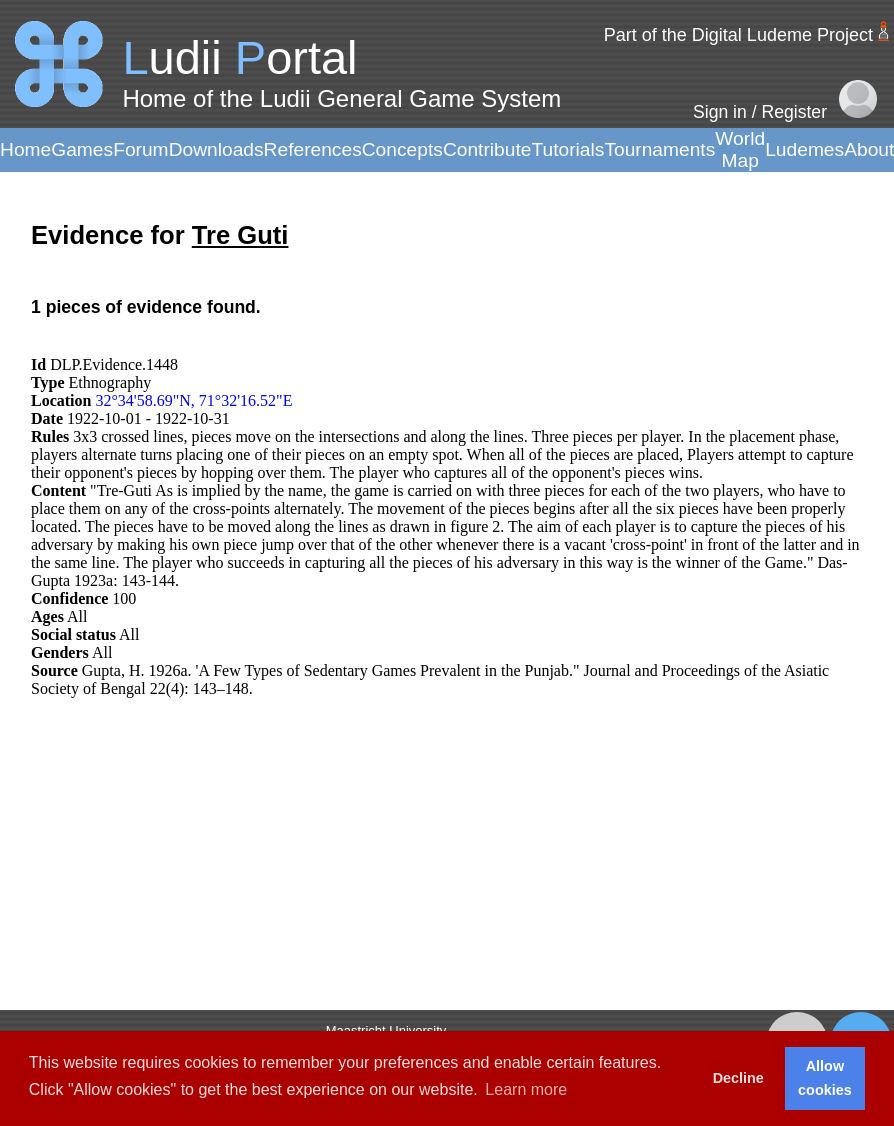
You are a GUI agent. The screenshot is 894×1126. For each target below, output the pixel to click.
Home (25, 149)
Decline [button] (738, 1078)
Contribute (487, 149)
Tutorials (567, 149)
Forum (140, 149)
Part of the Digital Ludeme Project (738, 35)
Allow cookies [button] (825, 1078)
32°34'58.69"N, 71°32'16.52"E (193, 400)
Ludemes (804, 149)
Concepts (402, 149)
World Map (740, 149)
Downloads (216, 149)
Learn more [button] (526, 1089)
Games (82, 149)
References (313, 149)
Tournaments (659, 149)
